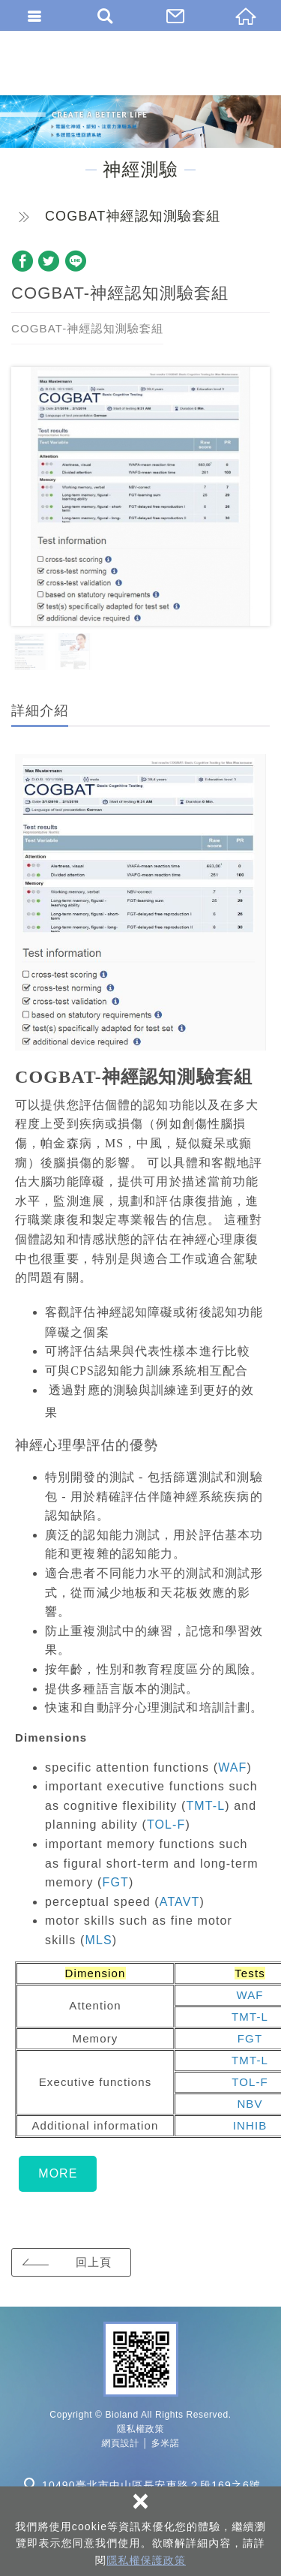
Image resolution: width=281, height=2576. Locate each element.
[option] (140, 496)
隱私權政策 (140, 2429)
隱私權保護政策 (146, 2560)
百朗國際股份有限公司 (140, 62)
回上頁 (94, 2262)
